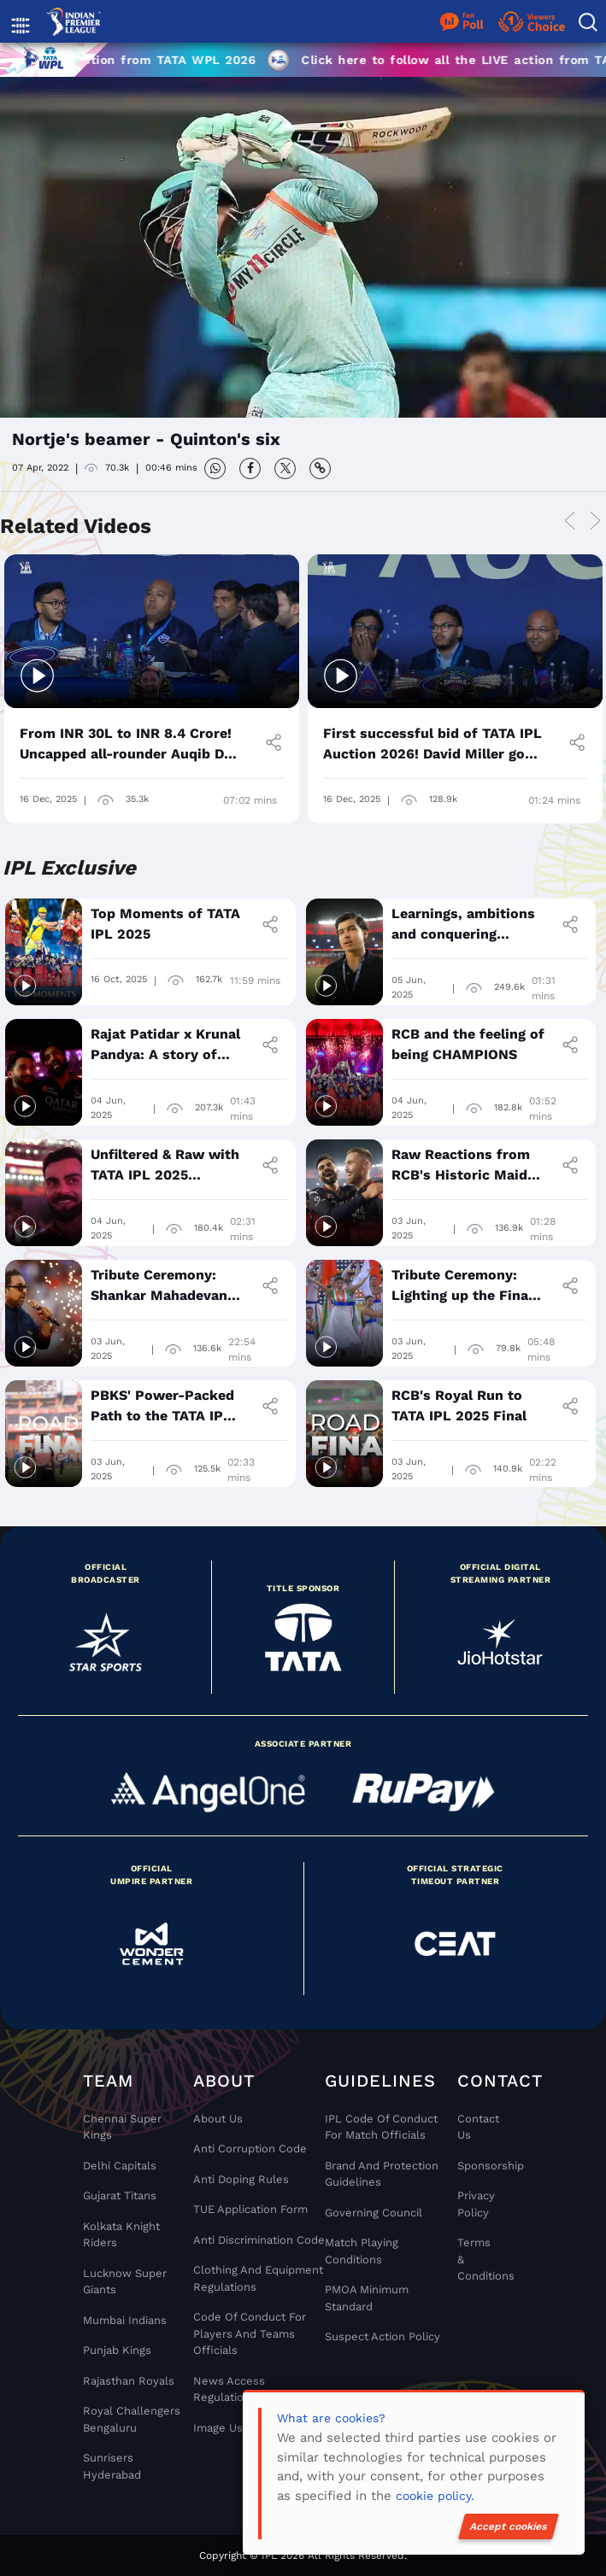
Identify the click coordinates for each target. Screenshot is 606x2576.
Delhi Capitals (119, 2165)
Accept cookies (508, 2526)
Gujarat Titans (119, 2195)
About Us (218, 2118)
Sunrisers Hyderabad (112, 2466)
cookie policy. (435, 2496)
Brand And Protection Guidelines (381, 2174)
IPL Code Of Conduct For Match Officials (381, 2127)
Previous (569, 521)
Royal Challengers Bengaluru (131, 2419)
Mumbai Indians (125, 2320)
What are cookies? (331, 2418)
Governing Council (373, 2212)
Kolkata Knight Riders (121, 2235)
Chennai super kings (122, 2127)
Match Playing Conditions (361, 2251)
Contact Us (475, 2127)
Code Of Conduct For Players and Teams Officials (249, 2333)
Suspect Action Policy (382, 2336)
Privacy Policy (475, 2204)
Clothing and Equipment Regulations (258, 2278)
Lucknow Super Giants (125, 2282)
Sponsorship (475, 2165)
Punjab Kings (117, 2350)
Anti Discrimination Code (259, 2240)
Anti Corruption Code (250, 2148)
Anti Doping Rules (241, 2179)
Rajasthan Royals (128, 2380)
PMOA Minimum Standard (367, 2298)
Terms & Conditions (475, 2259)
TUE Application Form (250, 2209)
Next (595, 521)
